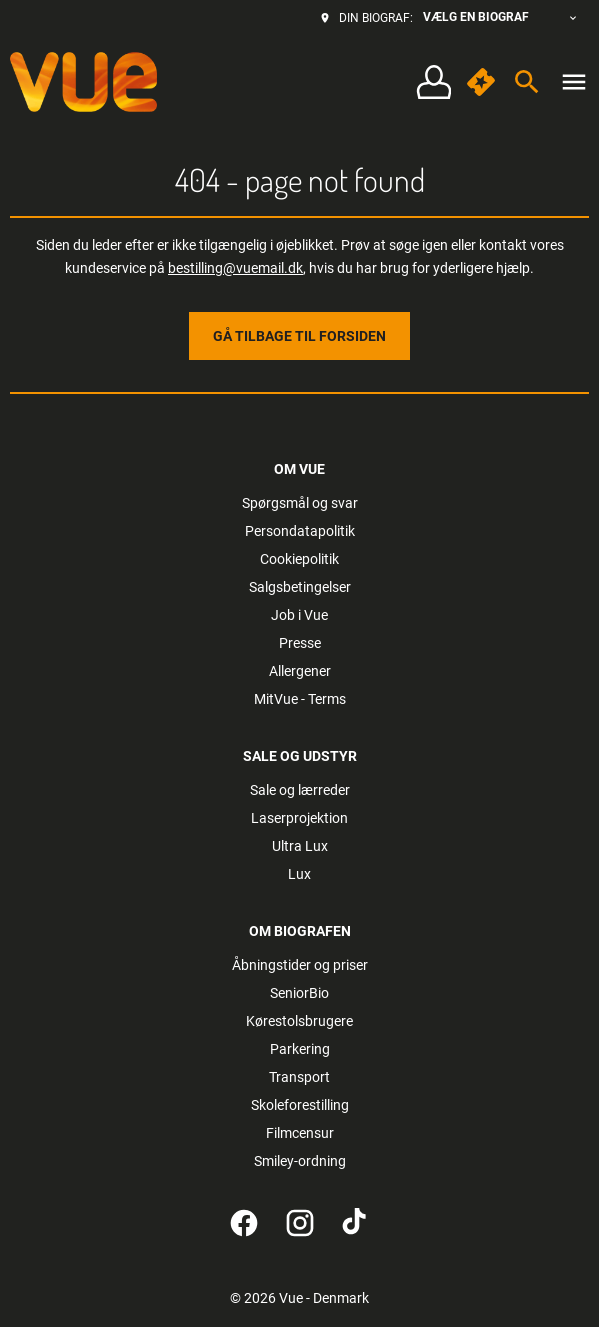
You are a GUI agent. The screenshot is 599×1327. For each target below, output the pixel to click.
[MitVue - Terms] (300, 699)
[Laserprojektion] (299, 818)
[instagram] (300, 1223)
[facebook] (244, 1223)
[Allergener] (300, 671)
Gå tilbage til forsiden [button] (299, 336)
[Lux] (299, 874)
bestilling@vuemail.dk (235, 268)
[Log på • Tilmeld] (433, 82)
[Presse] (300, 643)
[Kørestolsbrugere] (299, 1021)
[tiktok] (356, 1223)
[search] (527, 82)
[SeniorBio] (299, 993)
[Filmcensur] (300, 1133)
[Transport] (299, 1077)
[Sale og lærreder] (300, 790)
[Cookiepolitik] (299, 559)
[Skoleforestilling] (300, 1105)
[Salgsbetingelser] (300, 587)
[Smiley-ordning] (300, 1161)
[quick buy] (481, 82)
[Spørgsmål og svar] (300, 503)
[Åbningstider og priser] (300, 965)
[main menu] (574, 82)
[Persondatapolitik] (300, 531)
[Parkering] (300, 1049)
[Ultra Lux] (300, 846)
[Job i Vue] (299, 615)
